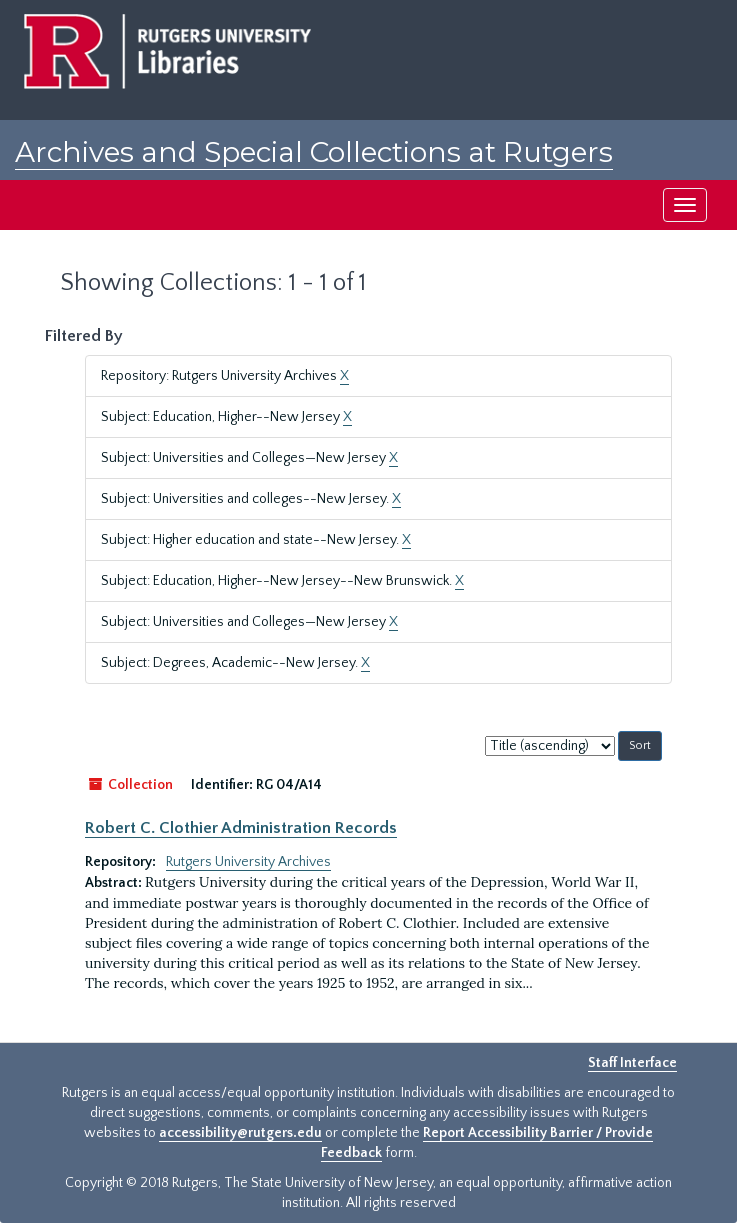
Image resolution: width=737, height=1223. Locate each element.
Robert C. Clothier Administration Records (241, 828)
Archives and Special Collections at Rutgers (314, 152)
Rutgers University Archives (248, 862)
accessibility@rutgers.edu (240, 1133)
